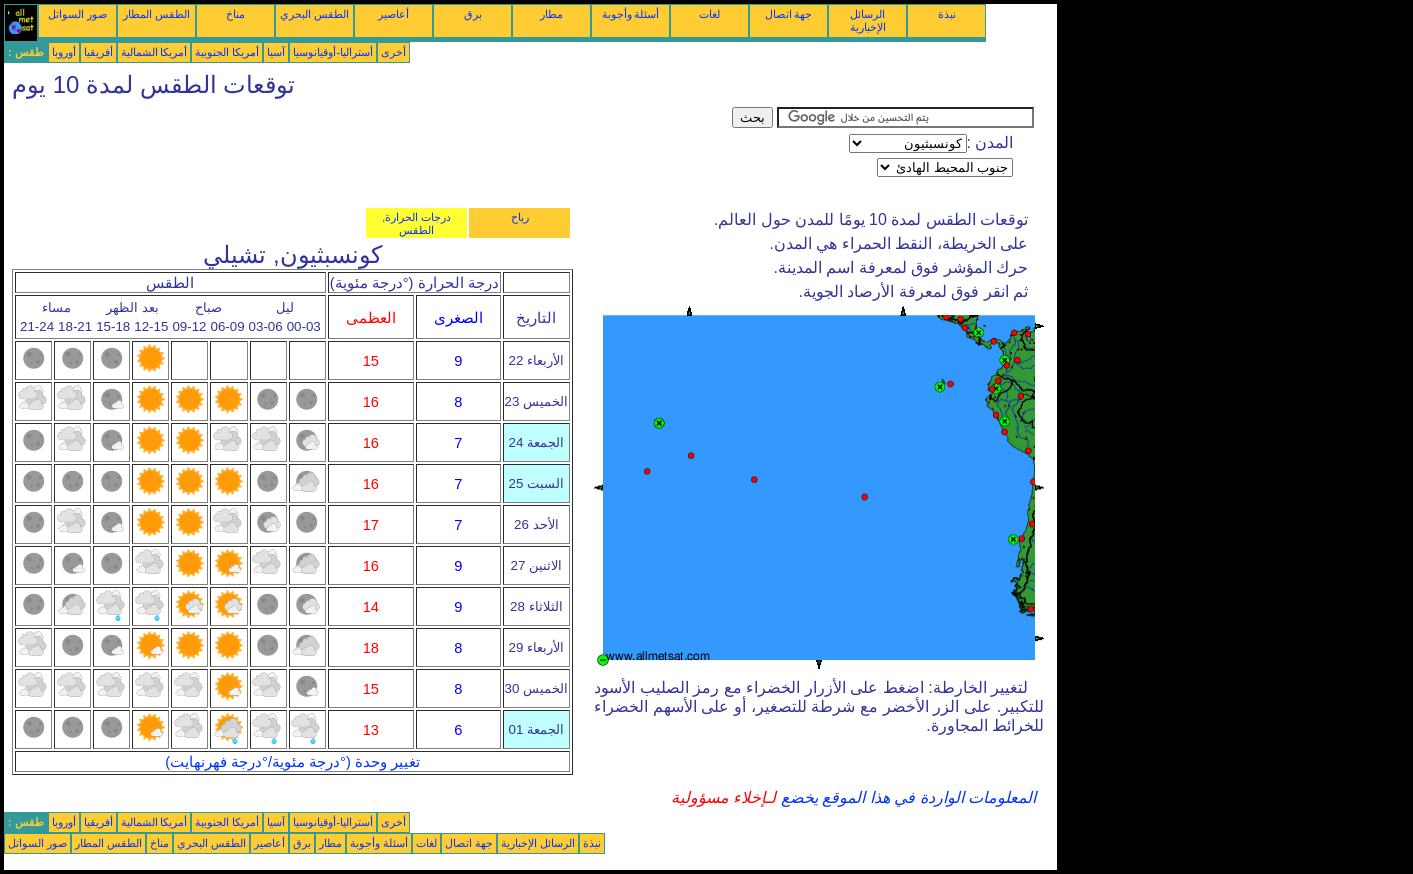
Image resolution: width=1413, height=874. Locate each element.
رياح (520, 217)
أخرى (393, 52)
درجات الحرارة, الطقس (416, 223)
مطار (551, 14)
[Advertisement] (368, 152)
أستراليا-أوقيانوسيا (333, 52)
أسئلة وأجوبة (631, 14)
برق (473, 14)
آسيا (276, 52)
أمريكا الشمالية (154, 52)
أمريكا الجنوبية (227, 52)
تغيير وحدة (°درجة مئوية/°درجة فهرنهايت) (292, 762)
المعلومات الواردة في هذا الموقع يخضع (906, 797)
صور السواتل (77, 14)
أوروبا (64, 52)
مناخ (235, 14)
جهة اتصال (789, 14)
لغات (709, 14)
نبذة (947, 14)
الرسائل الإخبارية (868, 20)
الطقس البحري (314, 14)
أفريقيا (98, 52)
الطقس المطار (156, 14)
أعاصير (393, 14)
